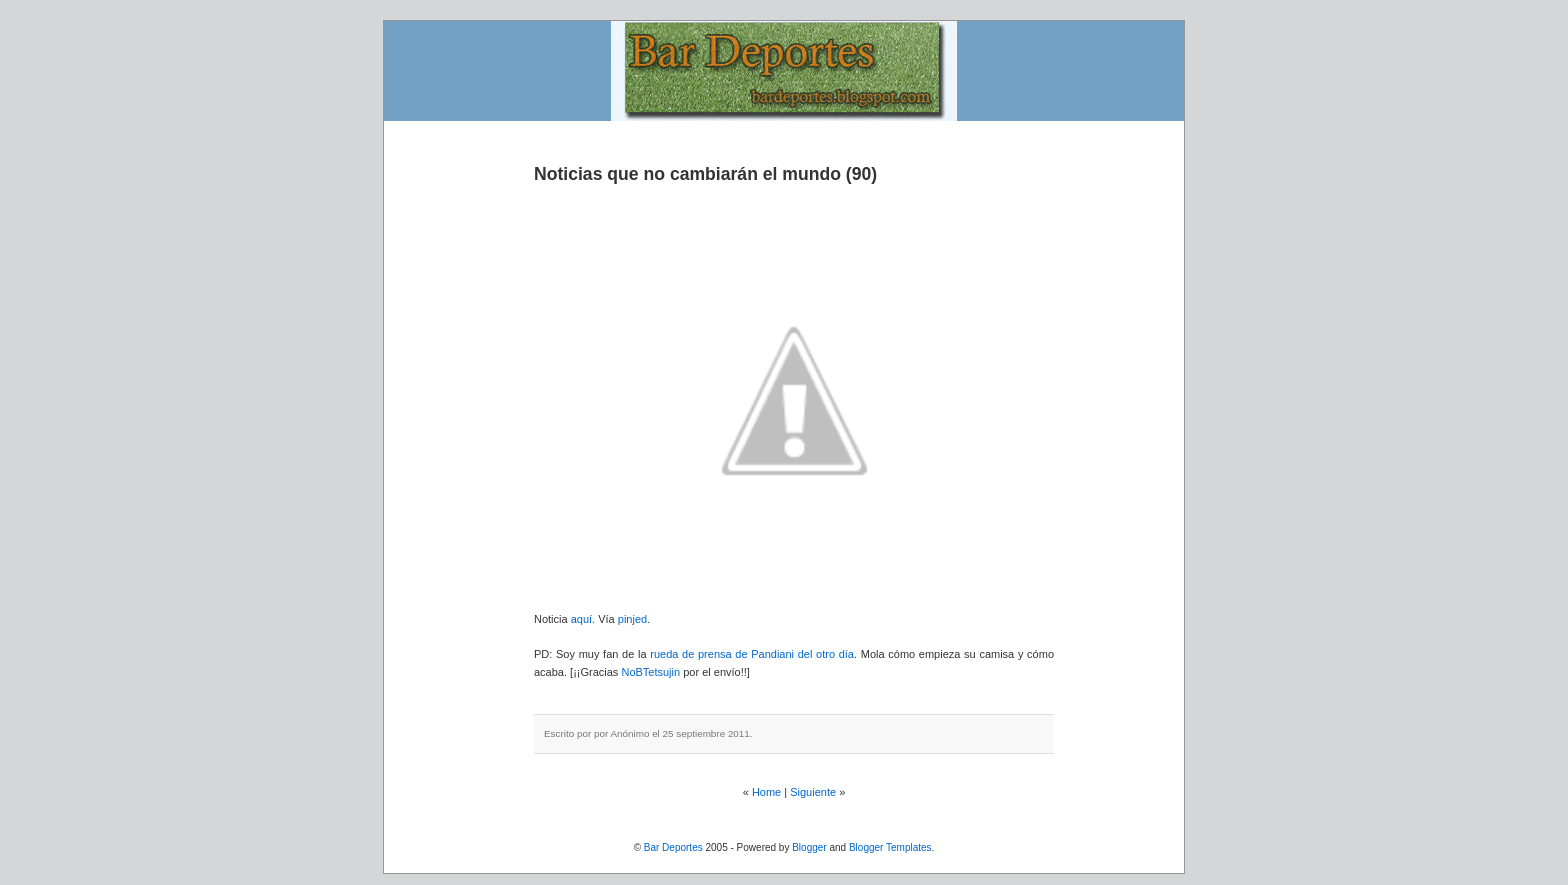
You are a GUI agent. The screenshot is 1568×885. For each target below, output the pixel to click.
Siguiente (813, 792)
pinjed (632, 619)
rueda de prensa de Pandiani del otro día (752, 654)
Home (766, 792)
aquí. (583, 619)
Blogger (809, 847)
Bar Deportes (673, 847)
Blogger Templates (890, 847)
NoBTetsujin (649, 672)
